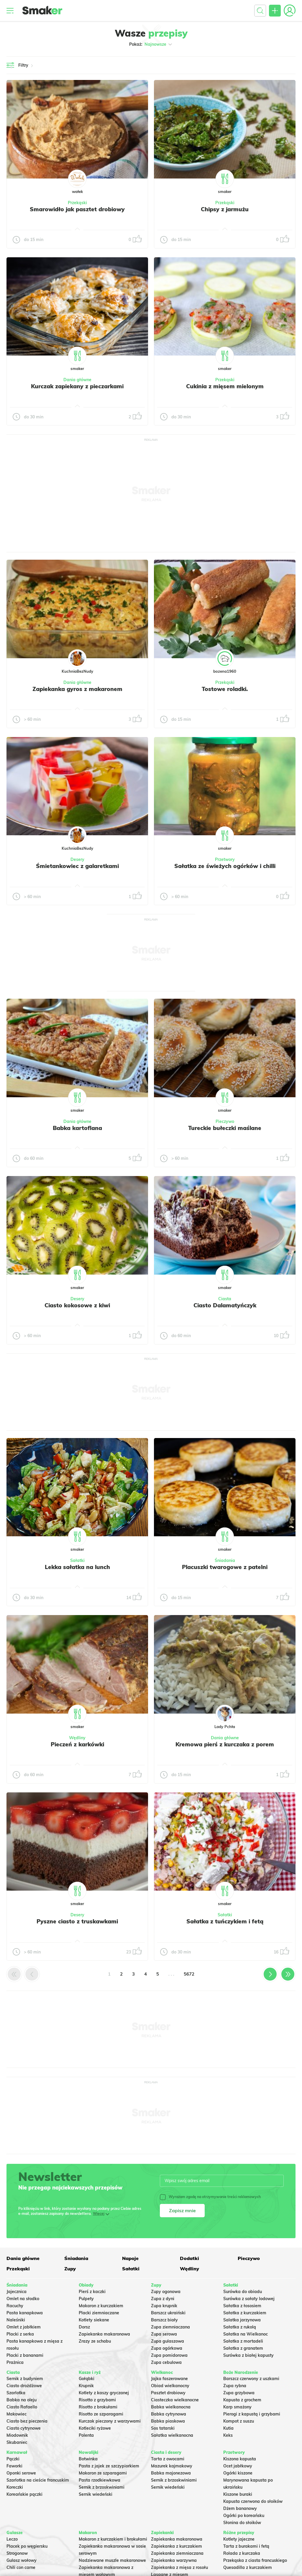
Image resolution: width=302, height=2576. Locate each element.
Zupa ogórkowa (166, 2348)
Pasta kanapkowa (24, 2312)
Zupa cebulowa (166, 2362)
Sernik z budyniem (24, 2378)
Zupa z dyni (162, 2298)
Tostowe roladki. (225, 688)
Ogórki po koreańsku (243, 2515)
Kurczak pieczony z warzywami (110, 2421)
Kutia (228, 2428)
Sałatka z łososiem (242, 2305)
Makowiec (16, 2414)
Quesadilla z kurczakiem (247, 2567)
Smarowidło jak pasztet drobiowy (77, 209)
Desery (77, 859)
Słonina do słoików (242, 2522)
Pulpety (86, 2298)
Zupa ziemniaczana (170, 2327)
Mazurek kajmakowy (171, 2466)
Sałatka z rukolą (239, 2327)
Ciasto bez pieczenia (26, 2421)
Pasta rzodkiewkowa (99, 2480)
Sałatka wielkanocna (172, 2435)
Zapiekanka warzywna (174, 2560)
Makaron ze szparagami (103, 2473)
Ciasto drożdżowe (24, 2385)
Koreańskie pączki (24, 2494)
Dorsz (84, 2327)
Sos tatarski (163, 2428)
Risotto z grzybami (97, 2400)
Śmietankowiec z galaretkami (77, 865)
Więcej (98, 2213)
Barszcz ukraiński (168, 2312)
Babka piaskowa (168, 2421)
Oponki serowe (21, 2473)
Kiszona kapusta (239, 2459)
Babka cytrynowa (168, 2414)
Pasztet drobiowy (168, 2392)
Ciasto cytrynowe (23, 2428)
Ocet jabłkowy (237, 2466)
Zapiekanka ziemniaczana (177, 2553)
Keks (228, 2435)
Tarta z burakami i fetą (246, 2546)
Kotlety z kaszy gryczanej (104, 2392)
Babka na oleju (21, 2400)
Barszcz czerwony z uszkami (251, 2378)
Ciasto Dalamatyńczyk (224, 1305)
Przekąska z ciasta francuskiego (255, 2560)
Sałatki (77, 1560)
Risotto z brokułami (98, 2407)
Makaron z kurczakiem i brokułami (113, 2539)
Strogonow (17, 2553)
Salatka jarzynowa (242, 2320)
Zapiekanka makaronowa (104, 2334)
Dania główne (77, 379)
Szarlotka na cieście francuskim (37, 2480)
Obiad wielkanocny (170, 2385)
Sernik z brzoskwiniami (101, 2487)
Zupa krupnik (164, 2305)
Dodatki (189, 2258)
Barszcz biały (164, 2320)
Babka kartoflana (77, 1127)
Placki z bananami (24, 2355)
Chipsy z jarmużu (225, 209)
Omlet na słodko (22, 2298)
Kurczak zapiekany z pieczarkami (77, 386)
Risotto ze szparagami (101, 2414)
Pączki (12, 2459)
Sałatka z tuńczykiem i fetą (224, 1921)
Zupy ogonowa (165, 2291)
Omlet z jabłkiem (23, 2327)
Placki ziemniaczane (99, 2312)
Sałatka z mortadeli (243, 2341)
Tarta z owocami (167, 2459)
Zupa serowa (164, 2334)
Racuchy (14, 2305)
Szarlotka (15, 2392)
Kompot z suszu (238, 2421)
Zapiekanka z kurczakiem (176, 2546)
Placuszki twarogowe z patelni (224, 1567)
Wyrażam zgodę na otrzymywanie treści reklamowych (210, 2197)
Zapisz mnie (182, 2210)
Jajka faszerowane (169, 2378)
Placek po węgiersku (26, 2546)
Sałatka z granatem (243, 2348)
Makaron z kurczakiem (101, 2305)
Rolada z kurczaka (241, 2553)
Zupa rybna (234, 2385)
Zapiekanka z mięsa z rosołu (179, 2567)
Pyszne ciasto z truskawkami (77, 1921)
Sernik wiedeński (95, 2494)
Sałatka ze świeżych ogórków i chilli (224, 865)
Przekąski (77, 202)
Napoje (130, 2258)
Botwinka (88, 2459)
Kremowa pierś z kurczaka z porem (224, 1744)
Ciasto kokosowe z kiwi (77, 1305)
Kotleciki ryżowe (95, 2428)
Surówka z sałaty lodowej (249, 2298)
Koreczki (14, 2487)
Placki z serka (20, 2334)
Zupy (70, 2269)
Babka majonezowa (171, 2473)
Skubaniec (16, 2442)
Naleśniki (15, 2320)
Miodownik (17, 2435)
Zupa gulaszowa (167, 2341)
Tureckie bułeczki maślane (224, 1127)
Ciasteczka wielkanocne (175, 2400)
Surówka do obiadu (242, 2291)
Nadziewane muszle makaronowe (112, 2560)
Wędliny (77, 1737)
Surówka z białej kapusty (248, 2355)
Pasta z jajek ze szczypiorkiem (109, 2466)
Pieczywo (225, 1121)
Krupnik (86, 2385)
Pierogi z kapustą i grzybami (251, 2414)
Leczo (12, 2539)
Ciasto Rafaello (21, 2407)
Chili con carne (20, 2567)
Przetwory (225, 859)
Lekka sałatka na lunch (77, 1567)
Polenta (86, 2435)
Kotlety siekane (94, 2320)
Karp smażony (237, 2407)
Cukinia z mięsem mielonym (225, 386)
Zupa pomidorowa (169, 2355)
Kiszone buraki (237, 2494)
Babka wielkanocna (171, 2407)
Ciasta (224, 1298)
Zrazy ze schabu (95, 2341)
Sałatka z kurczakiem (244, 2312)
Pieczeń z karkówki (77, 1744)
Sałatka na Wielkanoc (245, 2334)
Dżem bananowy (240, 2508)
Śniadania (225, 1560)
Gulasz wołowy (21, 2560)
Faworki (14, 2466)
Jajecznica (16, 2291)
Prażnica (15, 2362)
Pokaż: (151, 44)
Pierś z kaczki (92, 2291)
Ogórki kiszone (237, 2473)
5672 (189, 1974)
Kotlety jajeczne (239, 2539)
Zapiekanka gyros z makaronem (77, 688)
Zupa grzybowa (239, 2392)
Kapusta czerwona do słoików (253, 2501)
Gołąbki (86, 2378)
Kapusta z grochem (242, 2400)
